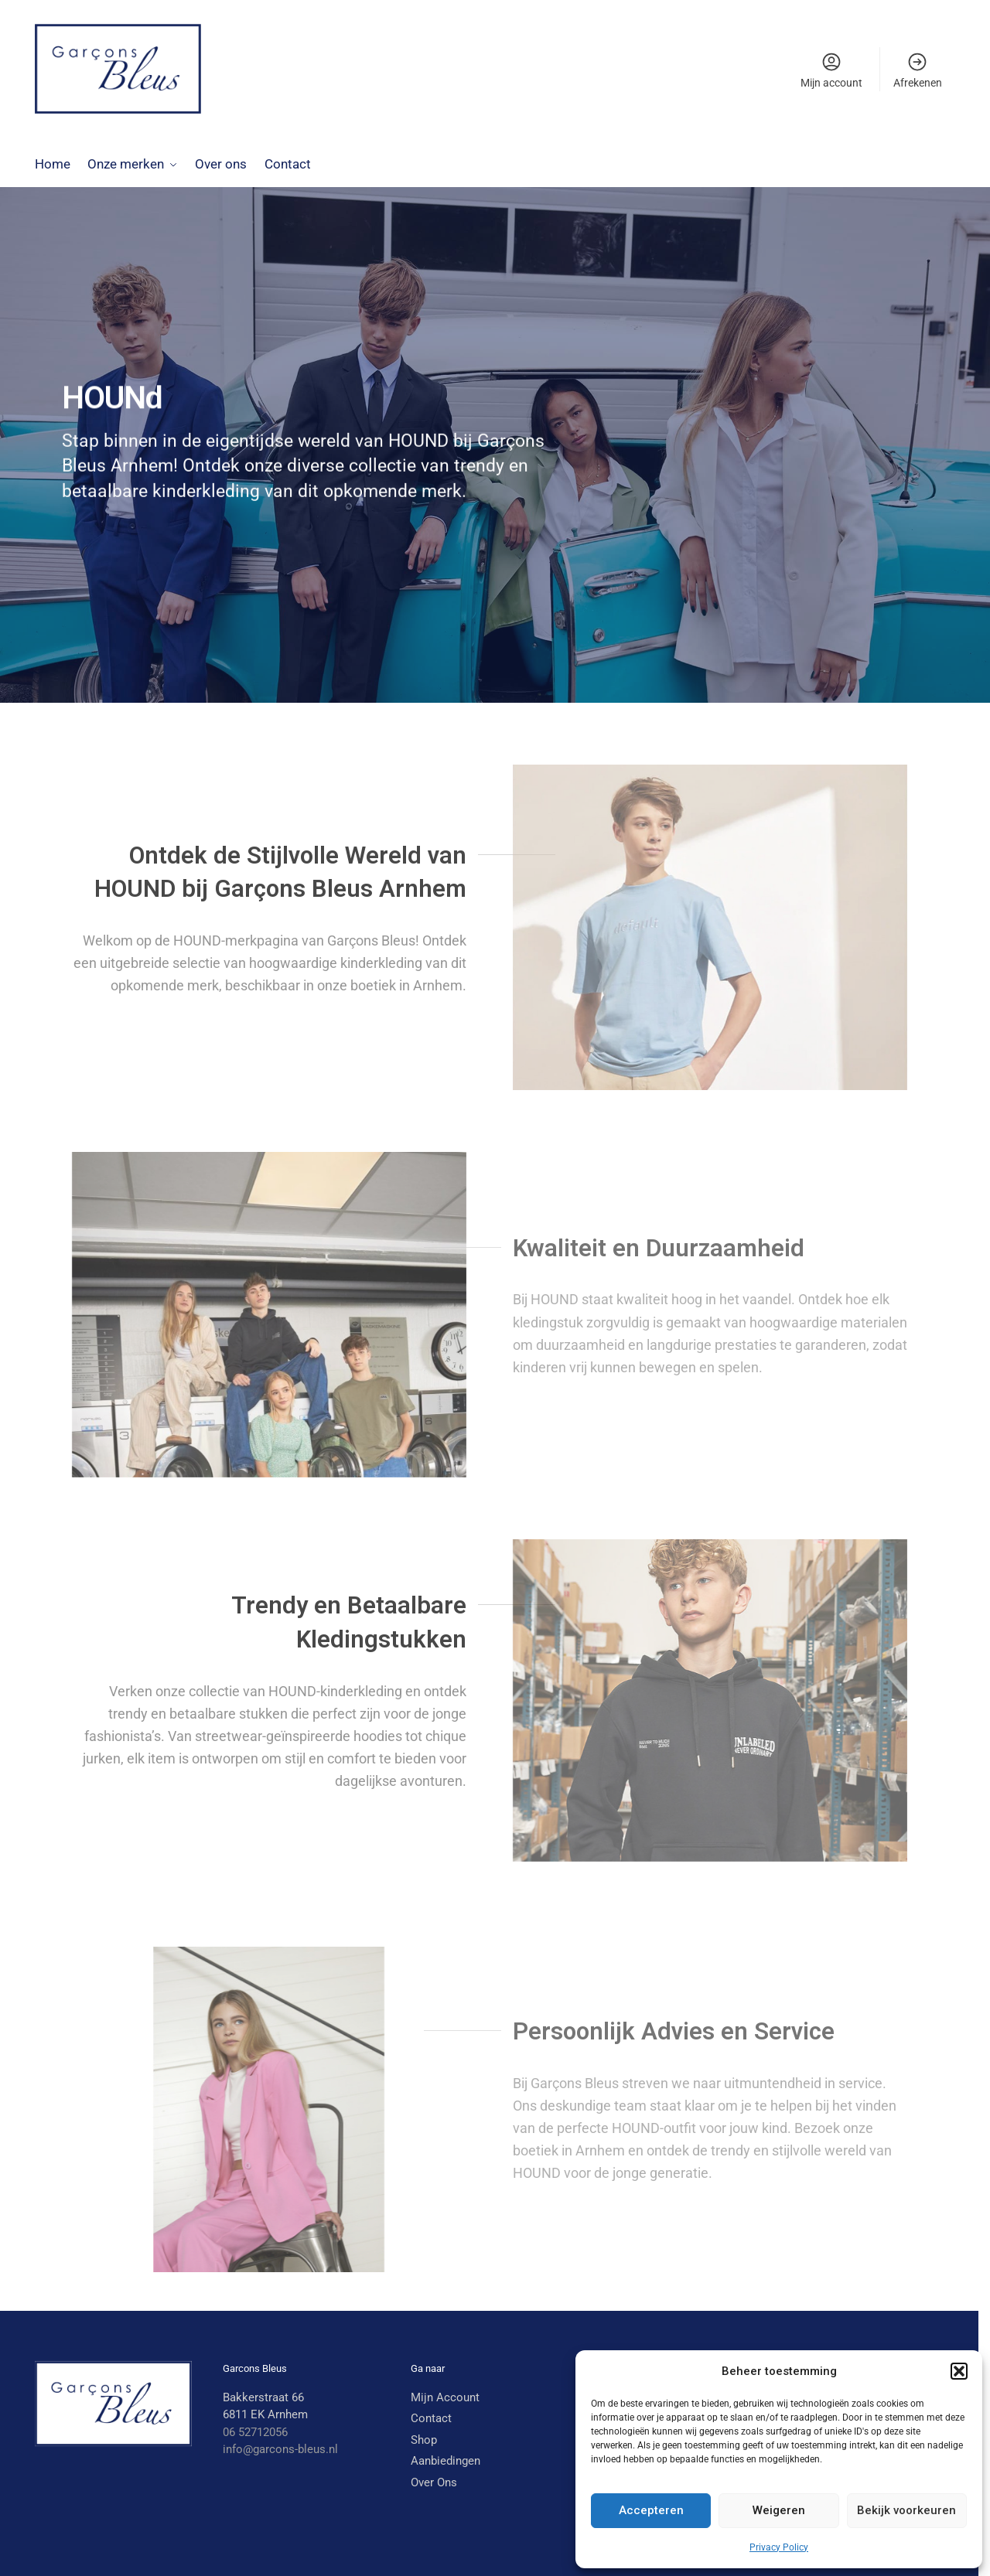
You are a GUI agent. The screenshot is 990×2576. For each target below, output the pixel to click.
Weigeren (779, 2510)
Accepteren (651, 2510)
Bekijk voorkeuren (906, 2510)
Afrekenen (917, 70)
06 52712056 (255, 2431)
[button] (959, 2371)
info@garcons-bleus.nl (280, 2449)
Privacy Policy (778, 2547)
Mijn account (831, 70)
